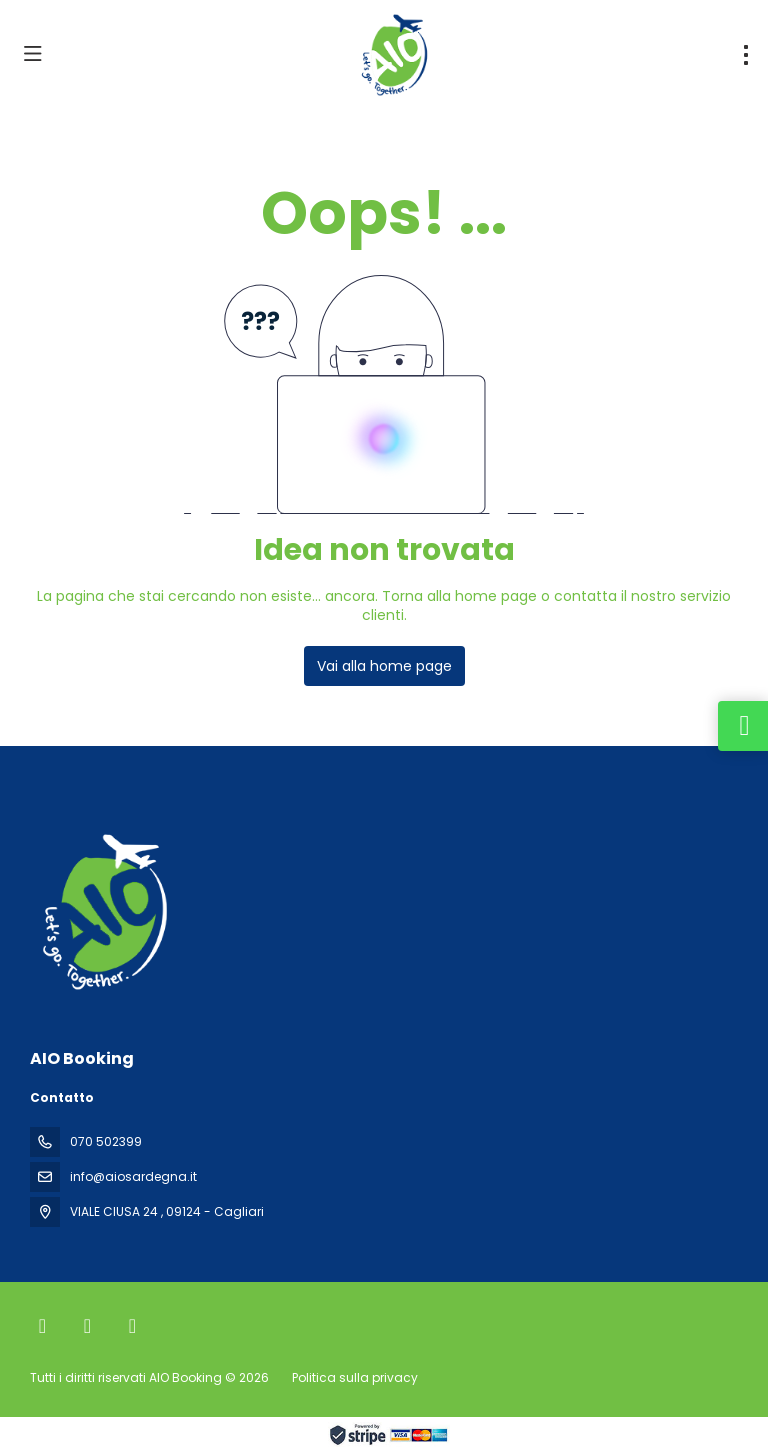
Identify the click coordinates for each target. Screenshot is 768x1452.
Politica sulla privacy (355, 1377)
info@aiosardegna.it (133, 1176)
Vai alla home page (384, 666)
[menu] (746, 55)
